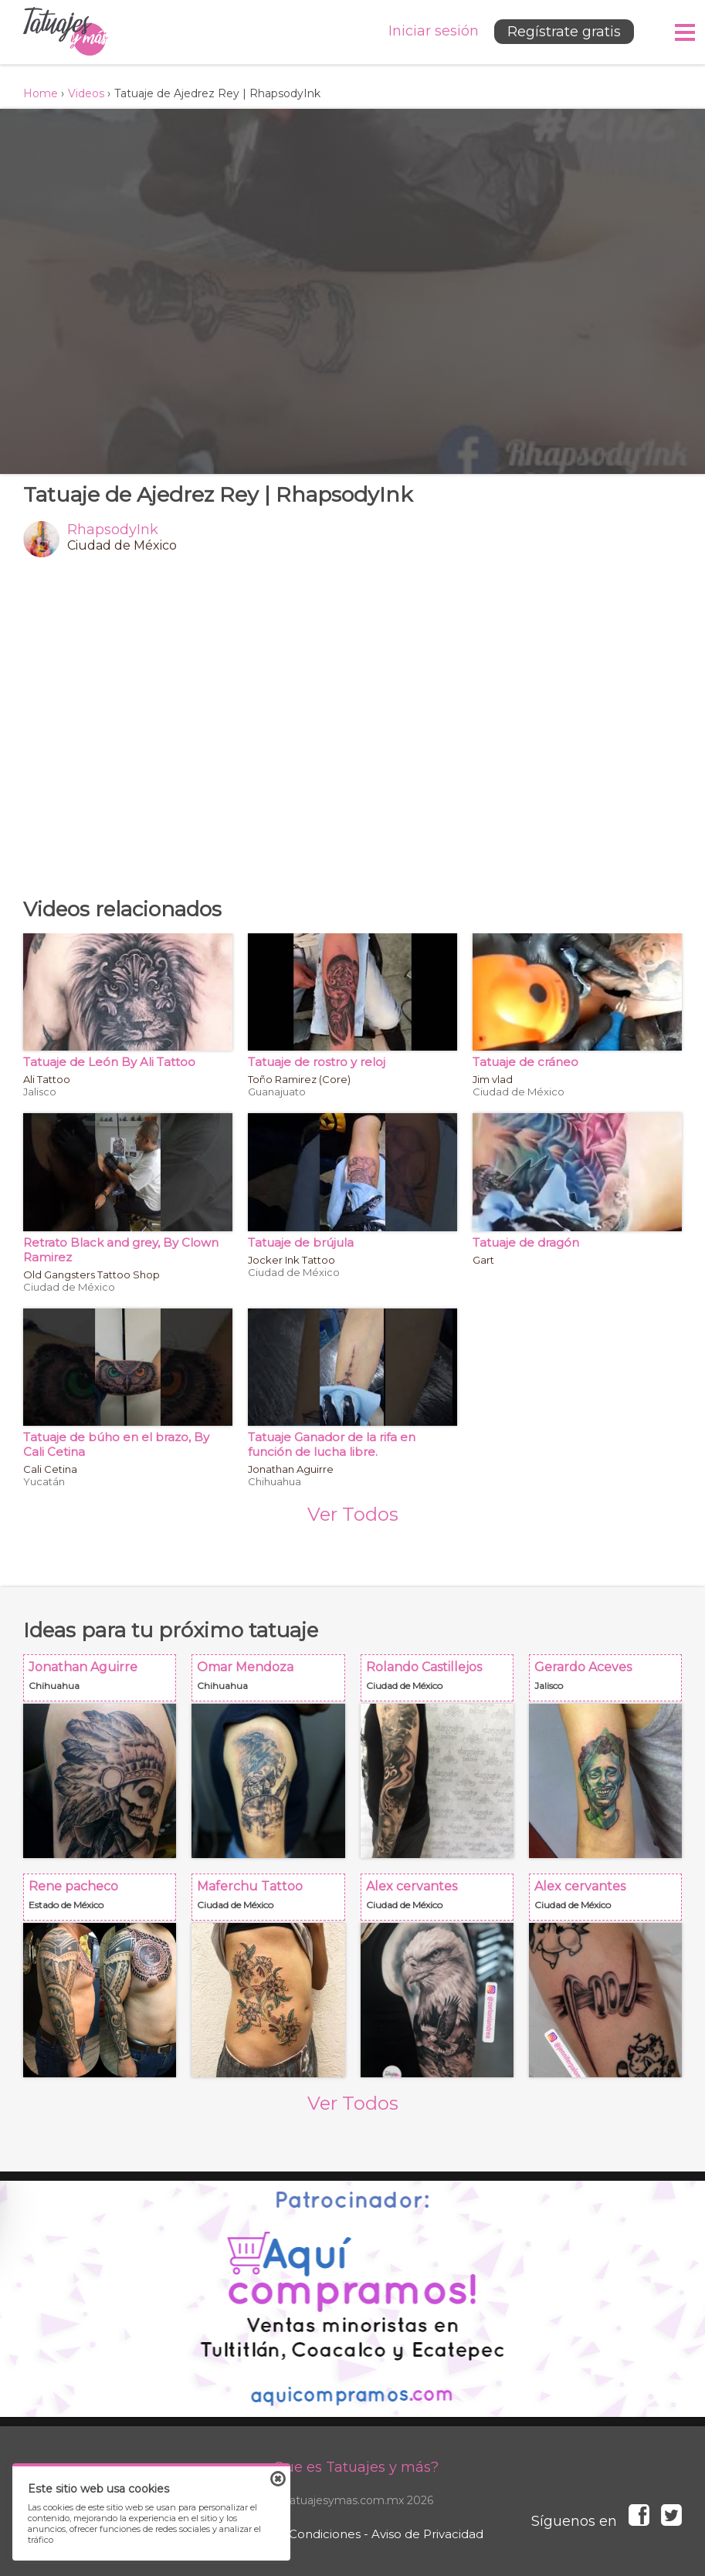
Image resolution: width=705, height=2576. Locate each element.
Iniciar (433, 30)
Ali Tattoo (46, 1079)
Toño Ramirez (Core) (299, 1079)
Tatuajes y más (65, 32)
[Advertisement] (352, 727)
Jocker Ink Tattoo (291, 1260)
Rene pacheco (104, 1901)
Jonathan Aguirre (291, 1469)
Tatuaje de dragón (526, 1242)
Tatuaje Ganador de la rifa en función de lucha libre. (331, 1444)
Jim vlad (493, 1079)
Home (40, 93)
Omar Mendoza (272, 1682)
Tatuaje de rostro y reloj (316, 1061)
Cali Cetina (50, 1469)
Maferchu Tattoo (272, 1901)
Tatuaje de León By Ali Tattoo (109, 1061)
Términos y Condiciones (291, 2534)
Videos (86, 93)
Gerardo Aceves (610, 1682)
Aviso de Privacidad (427, 2534)
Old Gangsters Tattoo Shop (91, 1274)
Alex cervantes (441, 1901)
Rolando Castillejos (441, 1682)
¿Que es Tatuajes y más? (352, 2467)
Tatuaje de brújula (301, 1242)
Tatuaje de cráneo (525, 1061)
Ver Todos (352, 1514)
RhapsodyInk (112, 529)
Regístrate (564, 31)
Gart (483, 1260)
